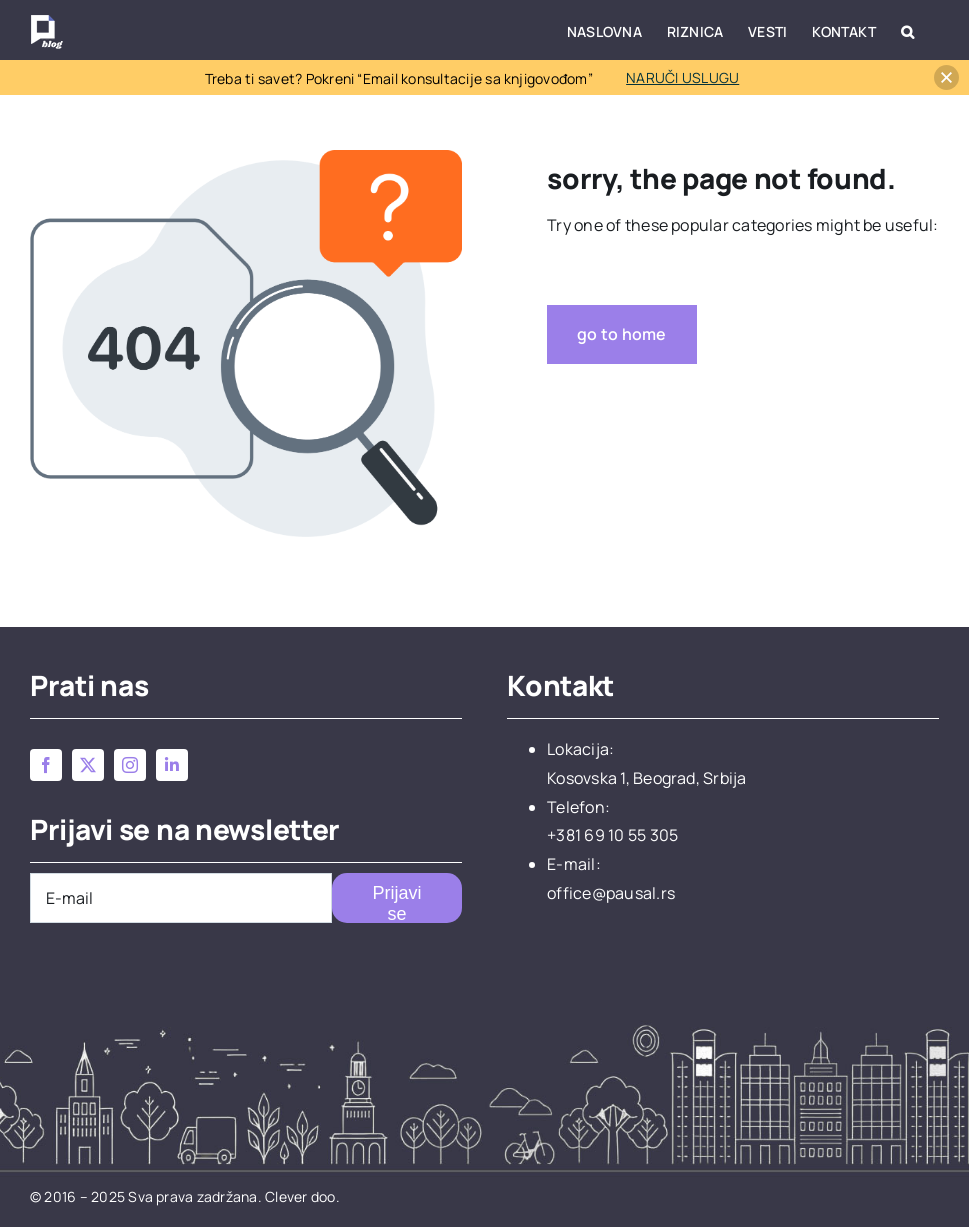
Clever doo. (302, 1196)
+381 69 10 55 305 (612, 835)
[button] (907, 30)
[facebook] (46, 765)
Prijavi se (397, 903)
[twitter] (88, 765)
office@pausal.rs (611, 893)
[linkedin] (172, 765)
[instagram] (130, 765)
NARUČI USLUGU (682, 77)
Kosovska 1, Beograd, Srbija (646, 778)
